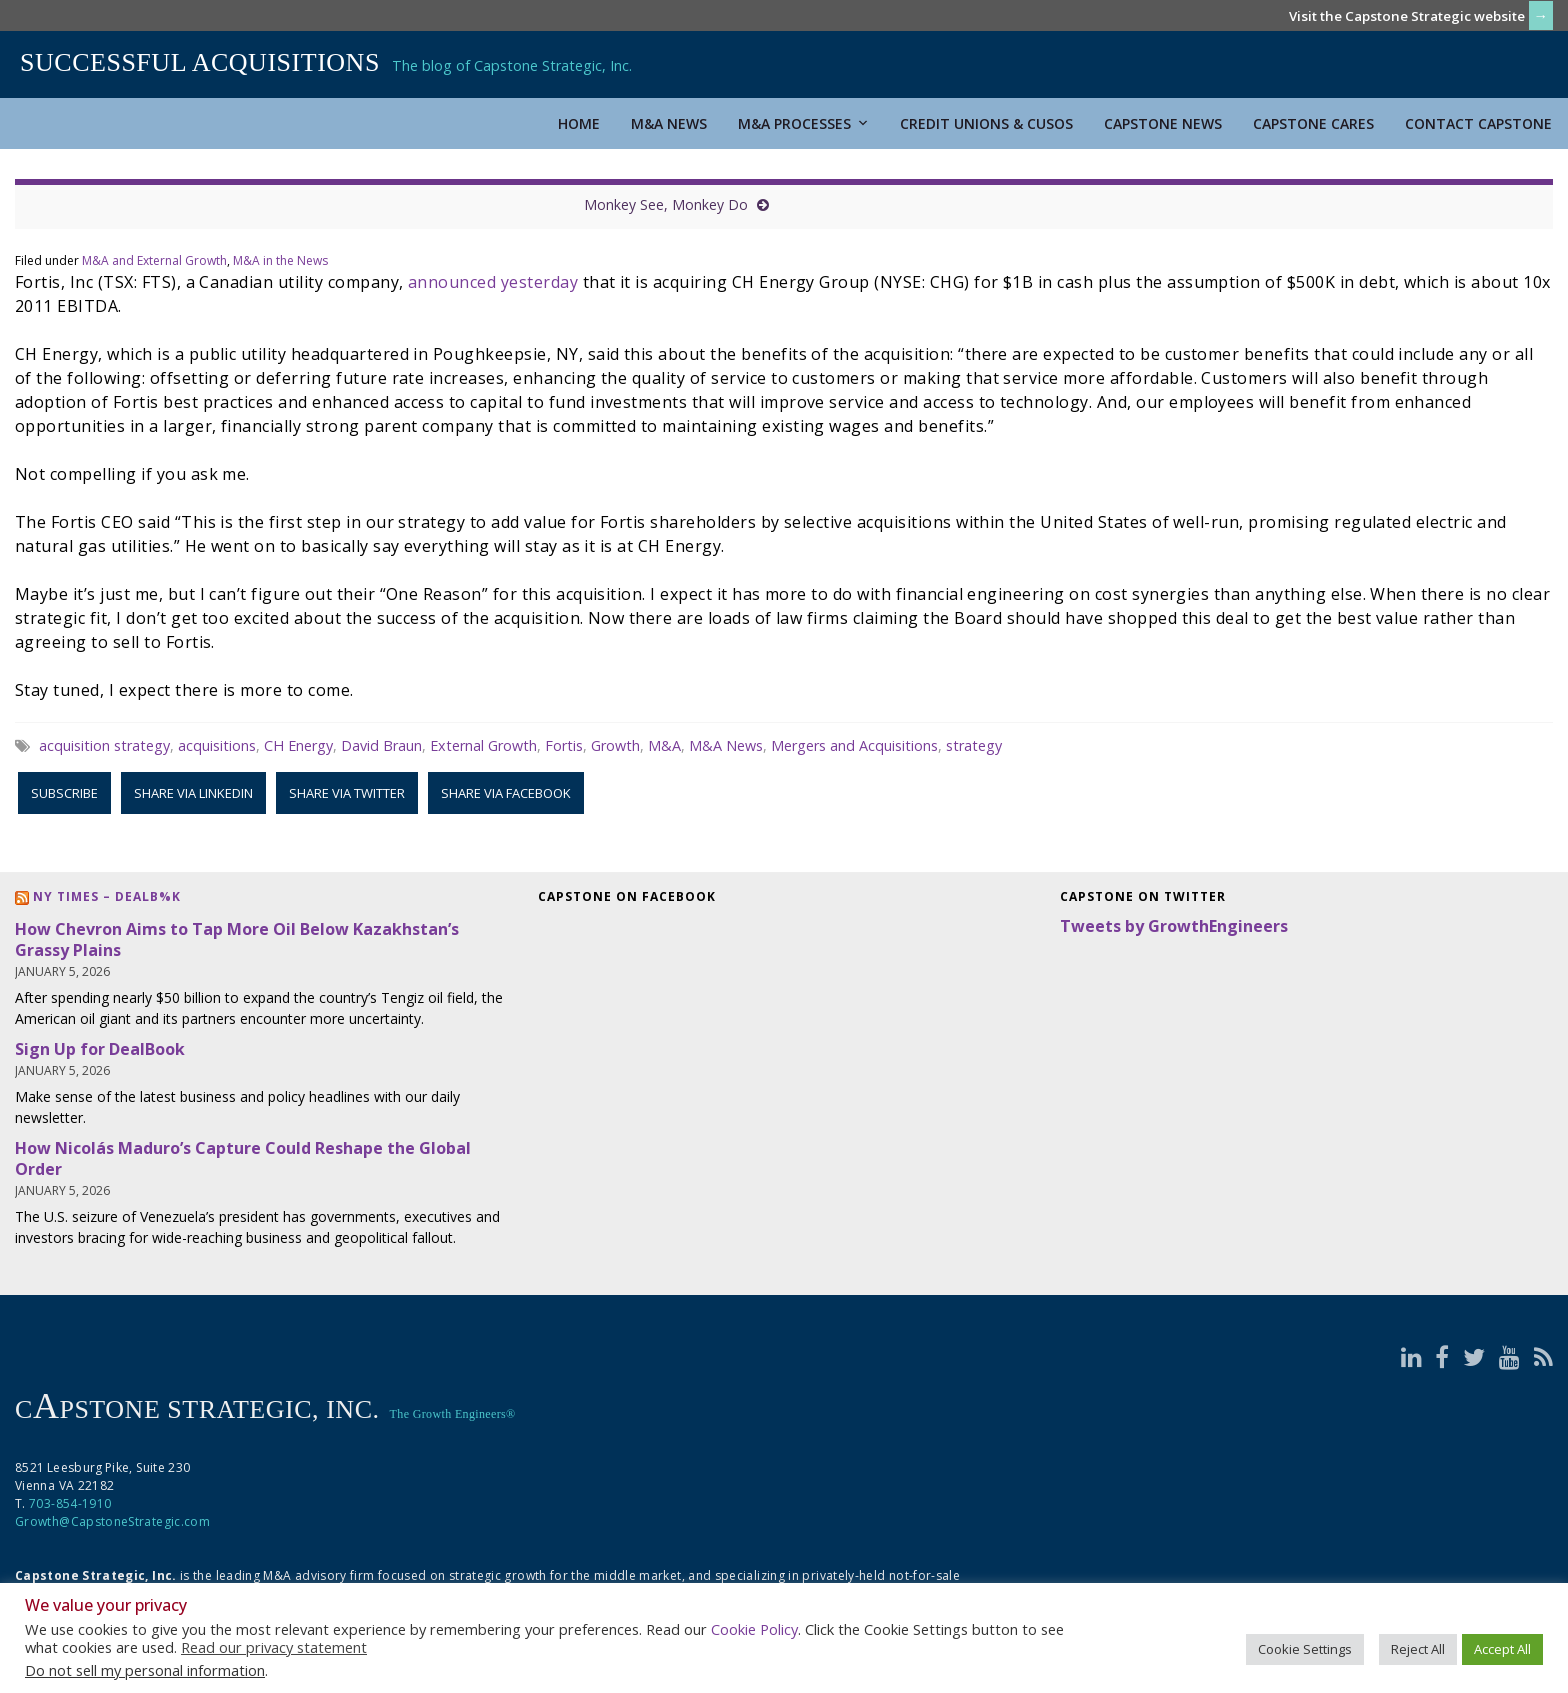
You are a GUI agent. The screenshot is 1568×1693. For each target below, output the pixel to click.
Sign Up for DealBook (100, 1049)
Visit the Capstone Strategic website (1407, 16)
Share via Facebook (506, 793)
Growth (615, 745)
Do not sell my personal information (145, 1670)
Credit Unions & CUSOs (986, 123)
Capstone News (1163, 123)
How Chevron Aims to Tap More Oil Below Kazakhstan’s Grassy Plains (237, 939)
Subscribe (64, 793)
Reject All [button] (1418, 1649)
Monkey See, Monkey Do (666, 204)
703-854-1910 (70, 1503)
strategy (974, 745)
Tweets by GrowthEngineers (1174, 926)
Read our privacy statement (274, 1647)
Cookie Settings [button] (1305, 1649)
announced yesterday (493, 282)
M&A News (669, 123)
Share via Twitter (347, 793)
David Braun (381, 745)
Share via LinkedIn (193, 793)
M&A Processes (803, 123)
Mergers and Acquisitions (854, 745)
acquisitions (217, 745)
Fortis (564, 745)
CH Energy (298, 745)
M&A (664, 745)
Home (579, 123)
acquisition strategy (104, 745)
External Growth (483, 745)
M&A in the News (280, 260)
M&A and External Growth (154, 260)
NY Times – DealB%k (107, 896)
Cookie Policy (754, 1629)
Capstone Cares (1313, 123)
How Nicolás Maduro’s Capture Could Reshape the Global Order (243, 1158)
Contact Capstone (1478, 123)
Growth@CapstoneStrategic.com (112, 1521)
